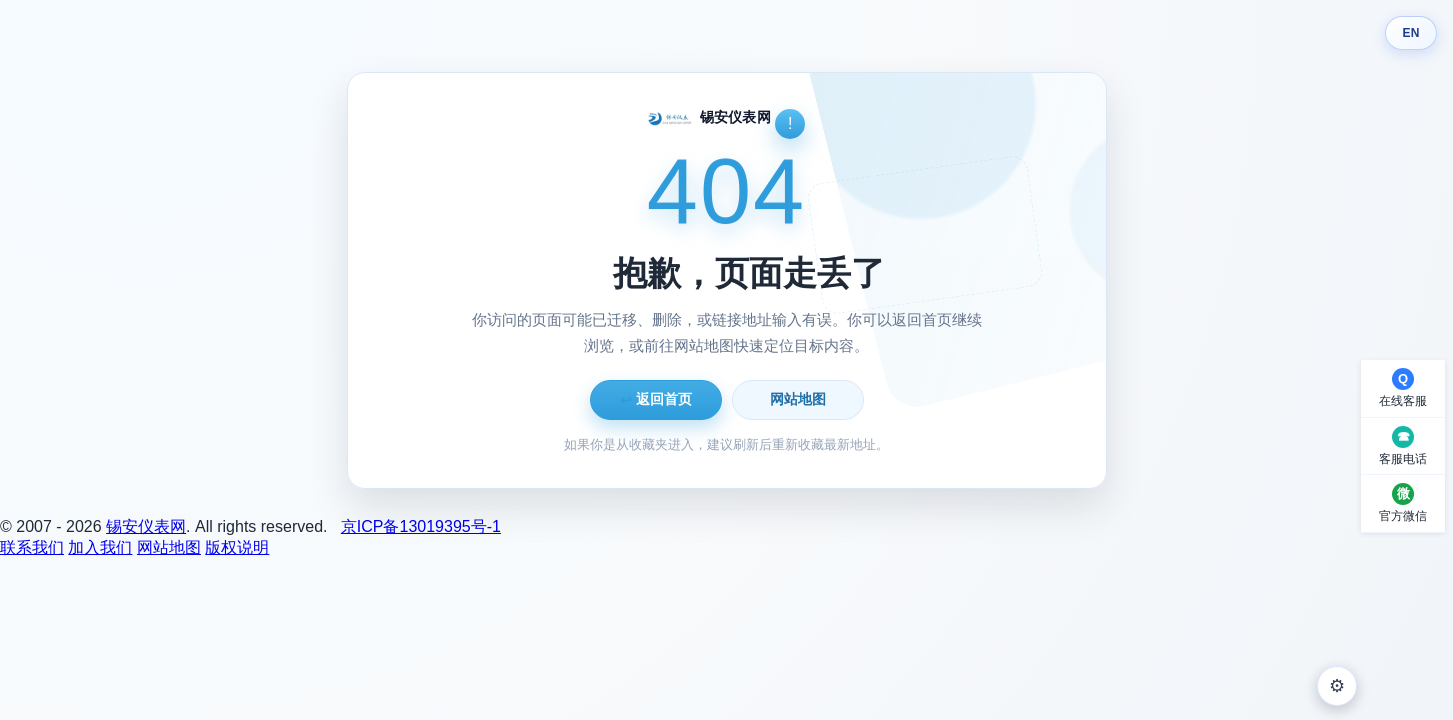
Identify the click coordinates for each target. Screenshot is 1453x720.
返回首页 (656, 399)
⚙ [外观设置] (1337, 686)
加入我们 (100, 547)
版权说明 (237, 547)
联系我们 (32, 547)
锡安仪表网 (146, 526)
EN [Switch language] (1410, 33)
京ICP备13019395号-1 (421, 526)
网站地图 (798, 399)
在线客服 (1403, 401)
